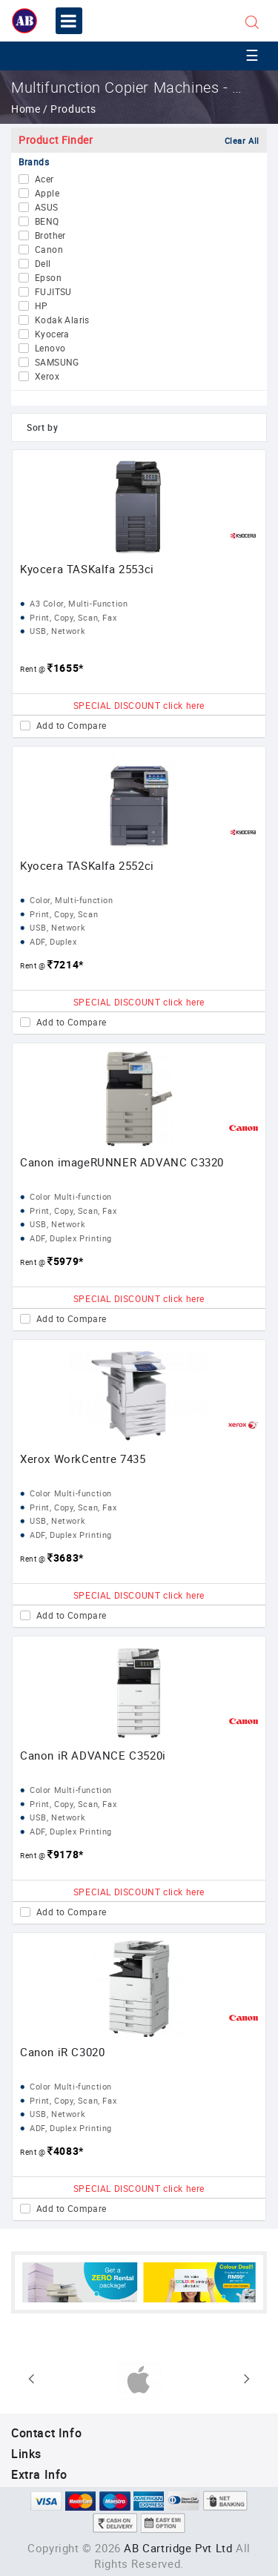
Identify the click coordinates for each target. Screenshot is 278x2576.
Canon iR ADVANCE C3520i (93, 1755)
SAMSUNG (57, 362)
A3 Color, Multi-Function (79, 603)
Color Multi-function (71, 1196)
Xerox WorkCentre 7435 (83, 1458)
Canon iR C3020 (62, 2051)
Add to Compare (71, 726)
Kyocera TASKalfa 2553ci (87, 568)
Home (27, 109)
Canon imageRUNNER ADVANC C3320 (122, 1162)
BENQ (47, 222)
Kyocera (52, 334)
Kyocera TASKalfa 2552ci (87, 865)
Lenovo (50, 348)
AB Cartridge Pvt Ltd (178, 2547)
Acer (44, 179)
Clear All (242, 140)
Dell (43, 264)
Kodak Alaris (62, 320)
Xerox (47, 376)
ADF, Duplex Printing (71, 1238)
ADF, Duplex (53, 941)
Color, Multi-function (71, 899)
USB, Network (57, 630)
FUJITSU (53, 292)
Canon (49, 250)
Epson (48, 278)
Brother (50, 236)
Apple (47, 193)
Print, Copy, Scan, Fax (73, 617)
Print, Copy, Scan (64, 913)
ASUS (47, 207)
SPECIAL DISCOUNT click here (139, 705)
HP (41, 306)
